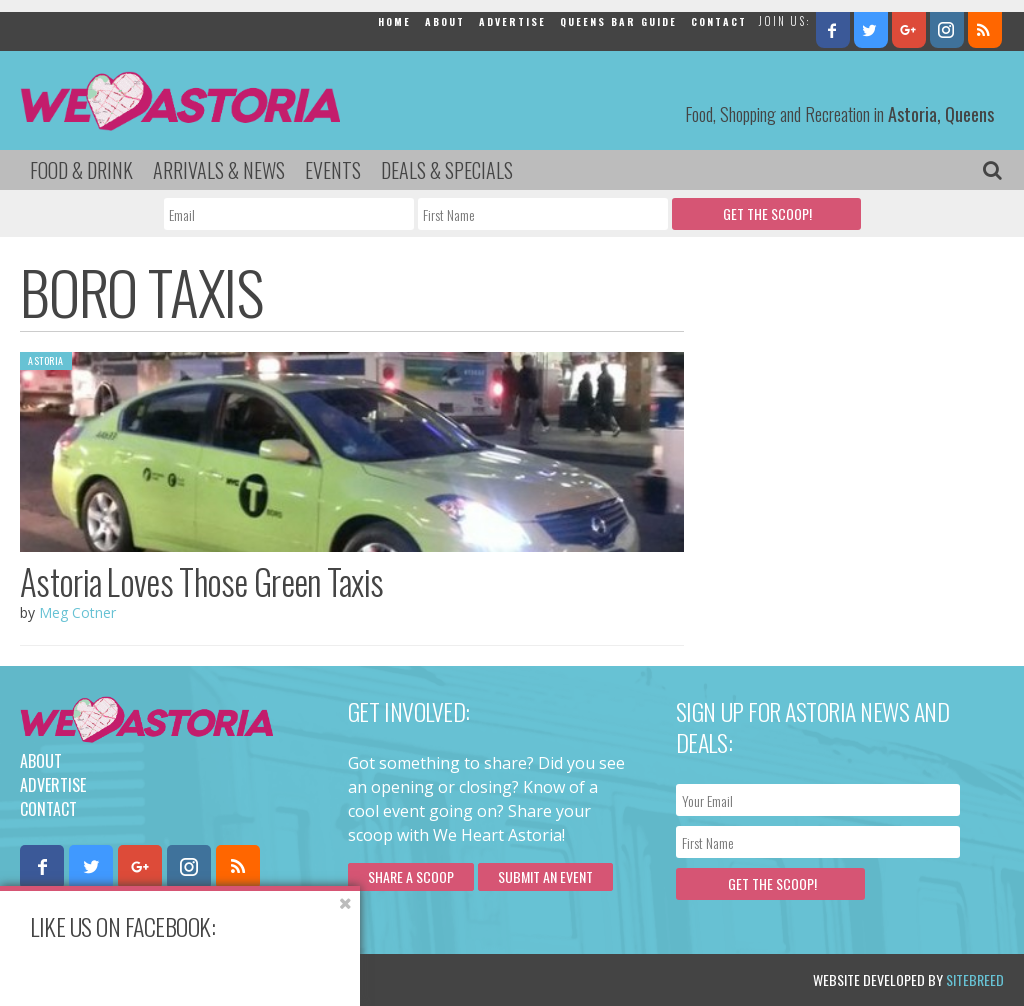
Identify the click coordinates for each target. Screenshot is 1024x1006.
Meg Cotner (77, 612)
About (445, 21)
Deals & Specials (447, 170)
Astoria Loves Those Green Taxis (201, 581)
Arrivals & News (219, 170)
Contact (719, 21)
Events (333, 170)
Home (394, 21)
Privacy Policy (222, 979)
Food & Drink (81, 170)
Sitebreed (975, 979)
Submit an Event (545, 876)
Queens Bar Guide (618, 21)
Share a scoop (411, 876)
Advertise (512, 21)
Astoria (46, 360)
